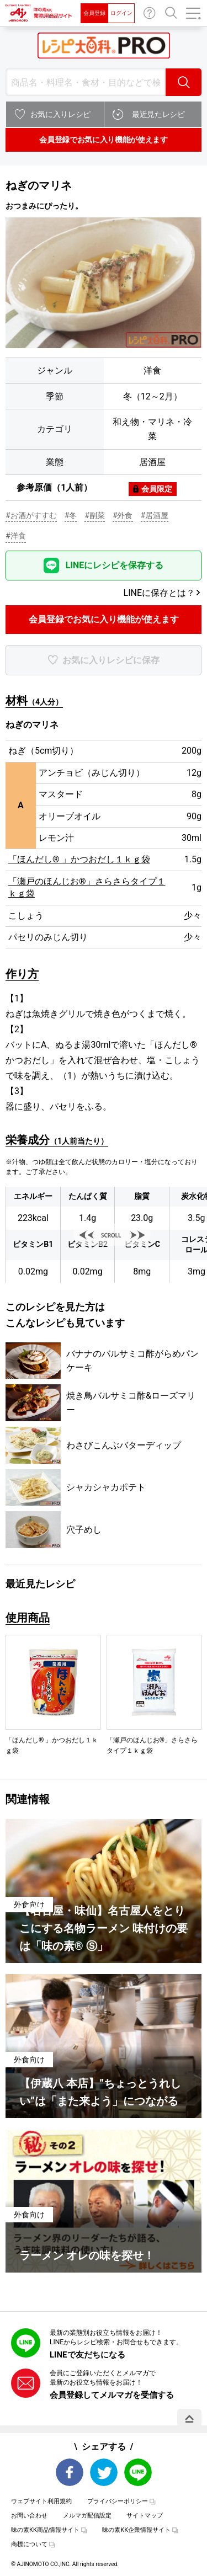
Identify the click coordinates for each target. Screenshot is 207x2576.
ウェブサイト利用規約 (41, 2501)
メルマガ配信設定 (87, 2515)
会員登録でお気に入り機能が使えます (103, 139)
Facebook (69, 2472)
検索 (183, 82)
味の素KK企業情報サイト (136, 2530)
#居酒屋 (155, 515)
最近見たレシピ (158, 114)
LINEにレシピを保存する (115, 565)
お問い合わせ (150, 13)
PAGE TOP (189, 2419)
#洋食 (16, 535)
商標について (29, 2544)
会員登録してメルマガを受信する (112, 2395)
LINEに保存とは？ (159, 593)
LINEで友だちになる (87, 2355)
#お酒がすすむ (31, 515)
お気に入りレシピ (60, 114)
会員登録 (94, 13)
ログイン (121, 13)
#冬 (71, 515)
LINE (138, 2472)
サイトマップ (144, 2515)
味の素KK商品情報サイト (45, 2530)
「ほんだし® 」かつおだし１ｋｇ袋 (79, 859)
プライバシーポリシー (117, 2501)
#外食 (123, 515)
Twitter (104, 2472)
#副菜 (94, 515)
